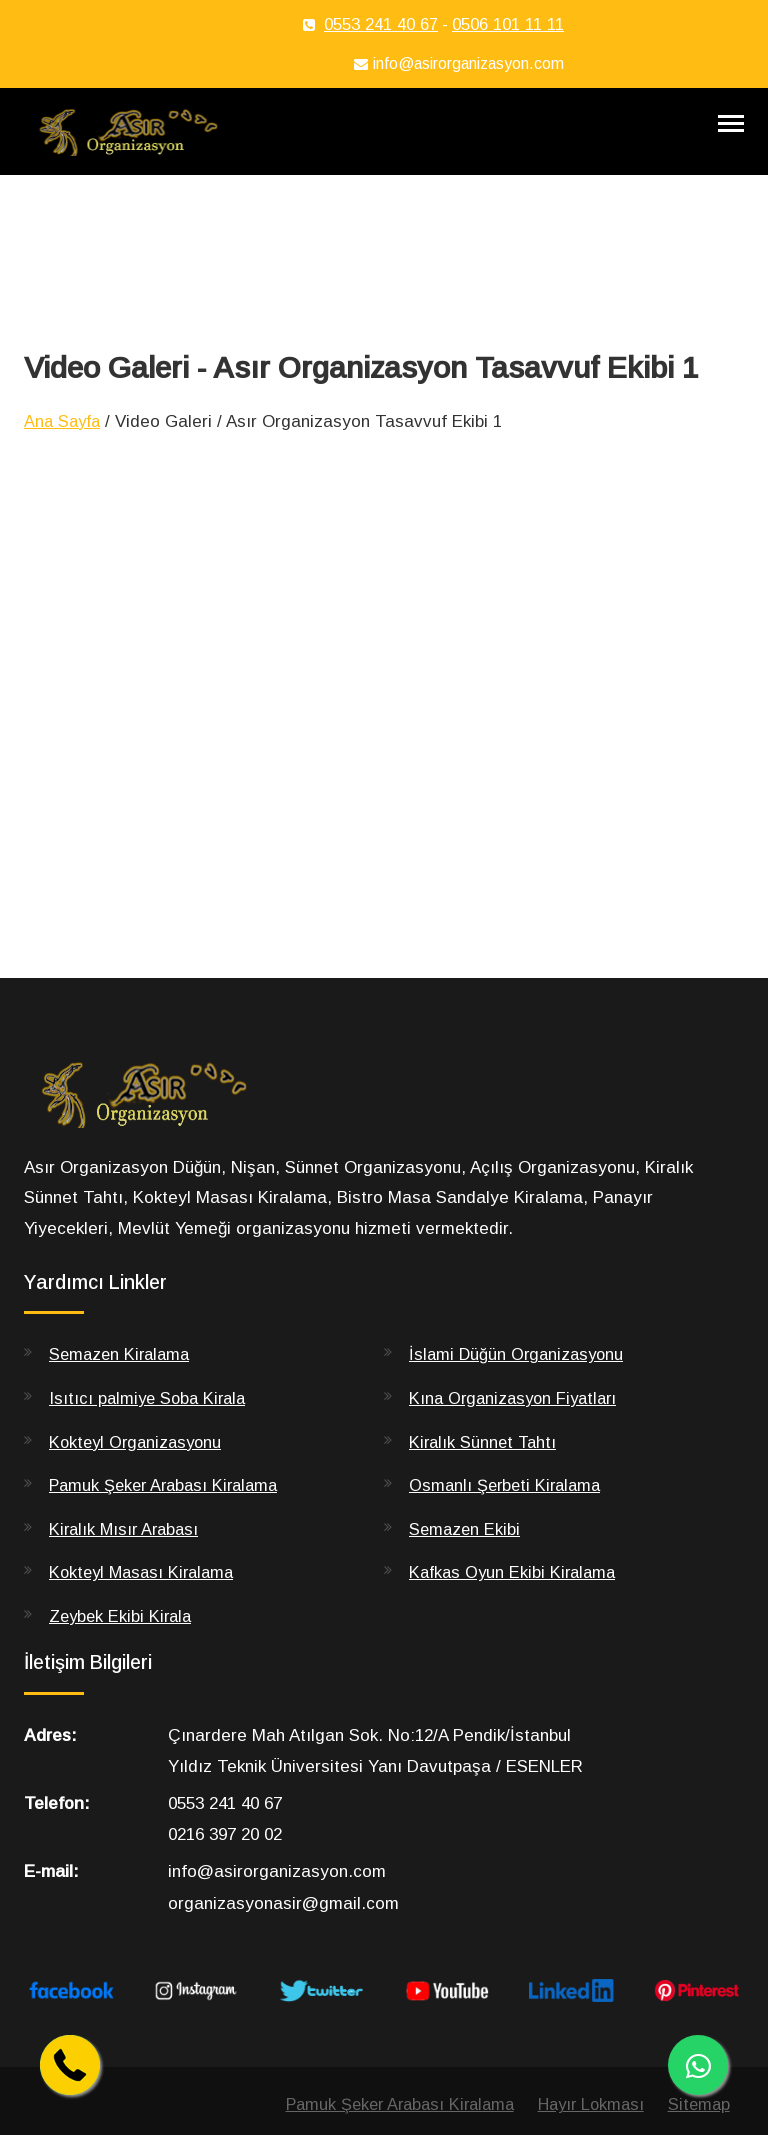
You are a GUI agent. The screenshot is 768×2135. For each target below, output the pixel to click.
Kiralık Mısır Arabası (127, 1549)
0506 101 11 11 (508, 24)
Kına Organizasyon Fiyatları (517, 1419)
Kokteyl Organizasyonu (139, 1462)
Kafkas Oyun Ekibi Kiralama (516, 1593)
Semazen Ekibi (466, 1549)
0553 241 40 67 (381, 24)
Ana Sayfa (64, 441)
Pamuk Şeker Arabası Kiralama (169, 1506)
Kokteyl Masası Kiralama (146, 1593)
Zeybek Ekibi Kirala (123, 1637)
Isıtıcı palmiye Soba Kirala (151, 1419)
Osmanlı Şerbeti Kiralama (508, 1506)
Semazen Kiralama (122, 1375)
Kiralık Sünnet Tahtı (485, 1462)
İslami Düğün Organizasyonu (519, 1375)
